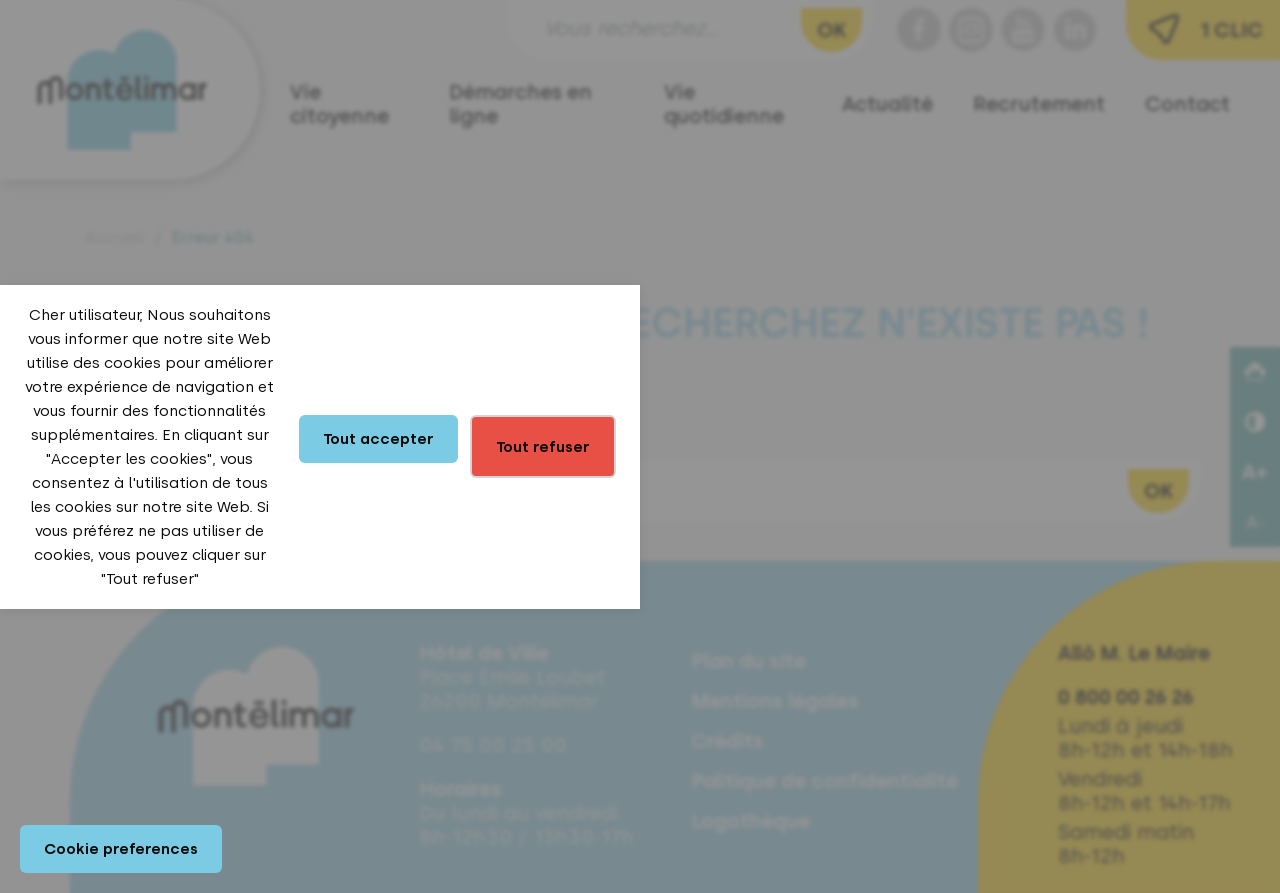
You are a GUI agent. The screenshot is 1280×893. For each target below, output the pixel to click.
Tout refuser (543, 447)
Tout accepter (378, 439)
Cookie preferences (121, 849)
